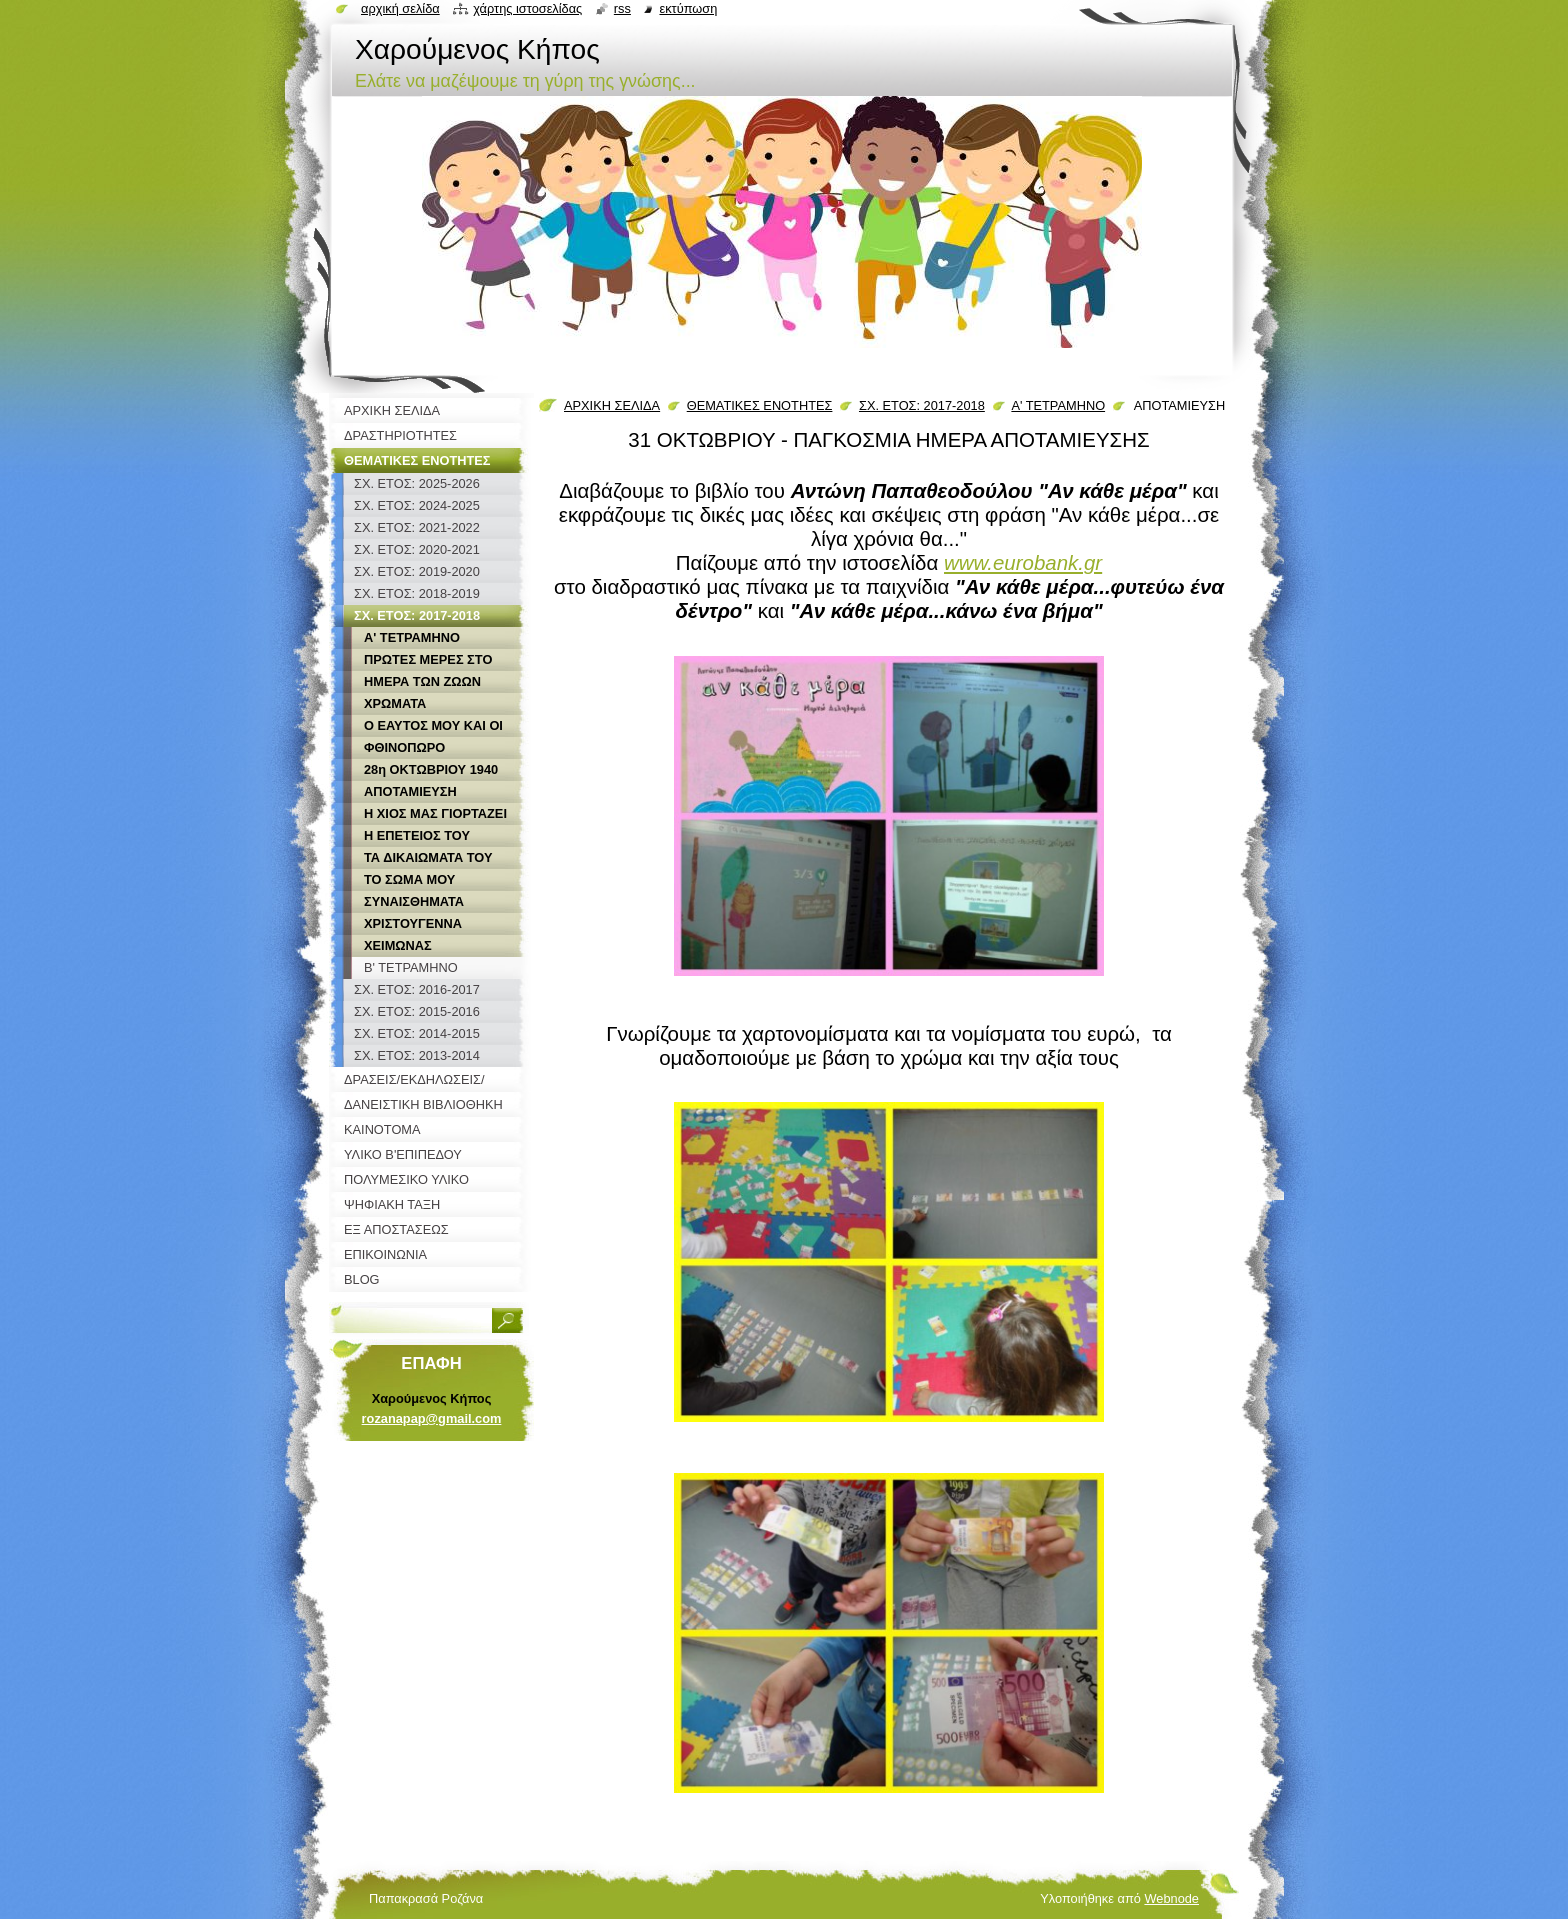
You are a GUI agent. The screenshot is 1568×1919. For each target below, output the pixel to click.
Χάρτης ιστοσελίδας (527, 8)
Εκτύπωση (688, 8)
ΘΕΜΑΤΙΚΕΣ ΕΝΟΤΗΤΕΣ (760, 405)
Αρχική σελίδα (400, 8)
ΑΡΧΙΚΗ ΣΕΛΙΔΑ (612, 405)
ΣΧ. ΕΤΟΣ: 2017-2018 (922, 405)
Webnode (1171, 1898)
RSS (622, 8)
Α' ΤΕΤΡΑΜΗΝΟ (1058, 405)
